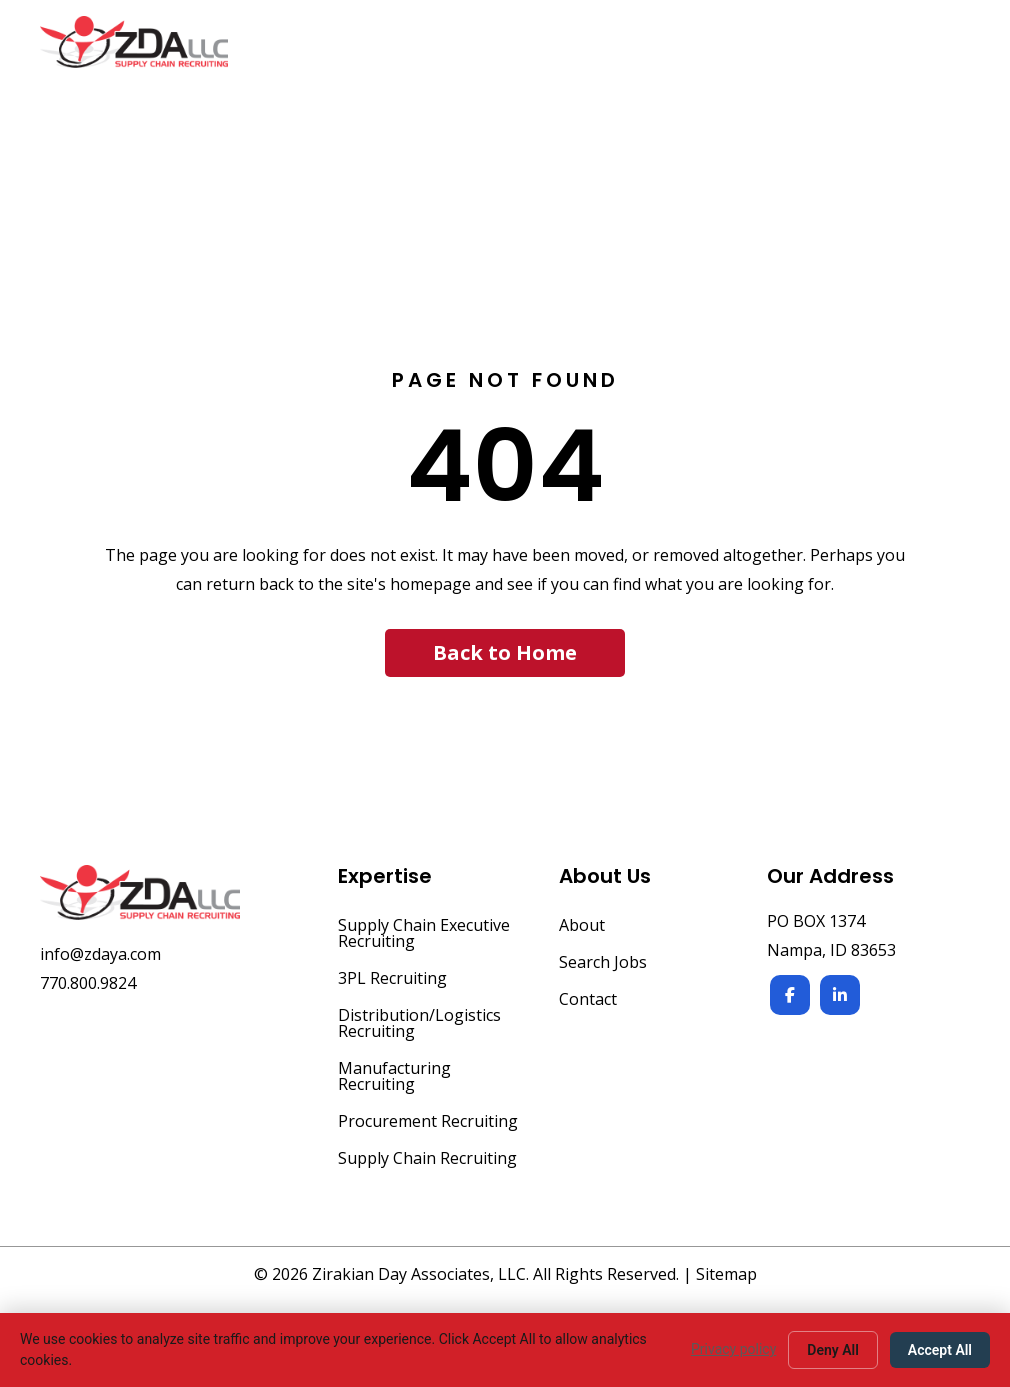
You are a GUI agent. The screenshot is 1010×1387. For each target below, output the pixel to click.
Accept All (940, 1350)
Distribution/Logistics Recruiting (419, 1024)
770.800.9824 (88, 983)
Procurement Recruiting (428, 1122)
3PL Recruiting (392, 979)
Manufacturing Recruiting (394, 1077)
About (582, 926)
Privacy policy (733, 1349)
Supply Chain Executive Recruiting (424, 934)
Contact (588, 1000)
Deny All (833, 1350)
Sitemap (726, 1274)
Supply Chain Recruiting (427, 1159)
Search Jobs (603, 963)
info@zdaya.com (100, 954)
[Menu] (947, 52)
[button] (505, 653)
